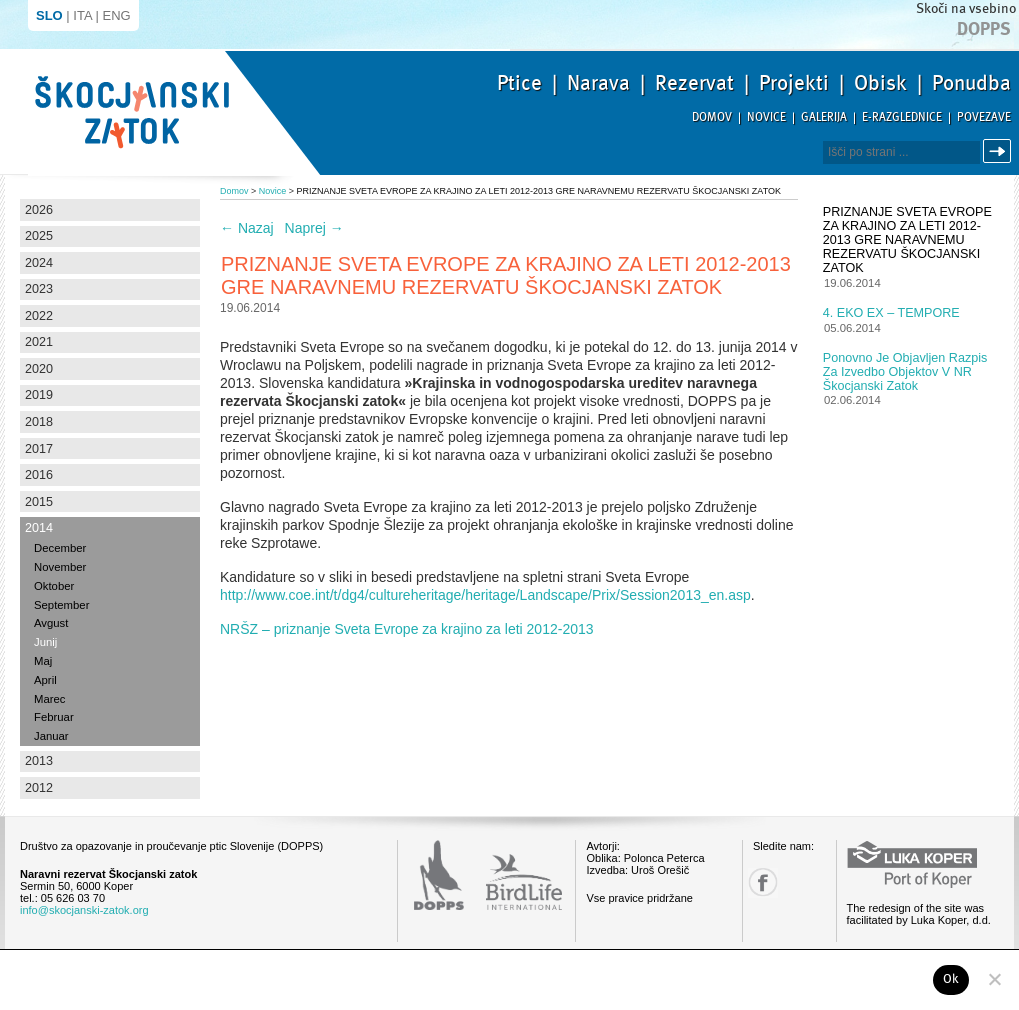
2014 (39, 528)
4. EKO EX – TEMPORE (891, 313)
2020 (39, 369)
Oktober (54, 586)
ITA (82, 15)
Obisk (880, 83)
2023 (39, 289)
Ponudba (971, 83)
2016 (39, 475)
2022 (39, 316)
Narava (598, 83)
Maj (43, 661)
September (61, 605)
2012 (39, 788)
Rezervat (694, 83)
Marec (49, 699)
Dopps (984, 29)
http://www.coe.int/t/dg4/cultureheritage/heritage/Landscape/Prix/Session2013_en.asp (485, 595)
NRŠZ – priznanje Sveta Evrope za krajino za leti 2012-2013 (407, 629)
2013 (39, 761)
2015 (39, 502)
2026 (39, 210)
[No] (994, 979)
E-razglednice (902, 117)
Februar (54, 717)
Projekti (794, 83)
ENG (117, 15)
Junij (45, 642)
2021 (39, 342)
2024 (39, 263)
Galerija (824, 117)
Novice (766, 117)
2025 (39, 236)
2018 (39, 422)
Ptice (519, 83)
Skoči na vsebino (966, 8)
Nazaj (247, 228)
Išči (1000, 151)
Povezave (984, 117)
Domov (712, 117)
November (60, 567)
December (60, 548)
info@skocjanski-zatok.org (84, 910)
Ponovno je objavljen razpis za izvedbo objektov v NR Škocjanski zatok (905, 372)
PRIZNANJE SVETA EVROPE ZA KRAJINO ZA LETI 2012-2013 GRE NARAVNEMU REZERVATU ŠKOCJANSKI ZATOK (907, 240)
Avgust (51, 623)
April (45, 680)
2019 (39, 395)
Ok (951, 979)
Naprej (314, 228)
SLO (49, 15)
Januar (51, 736)
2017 (39, 449)
